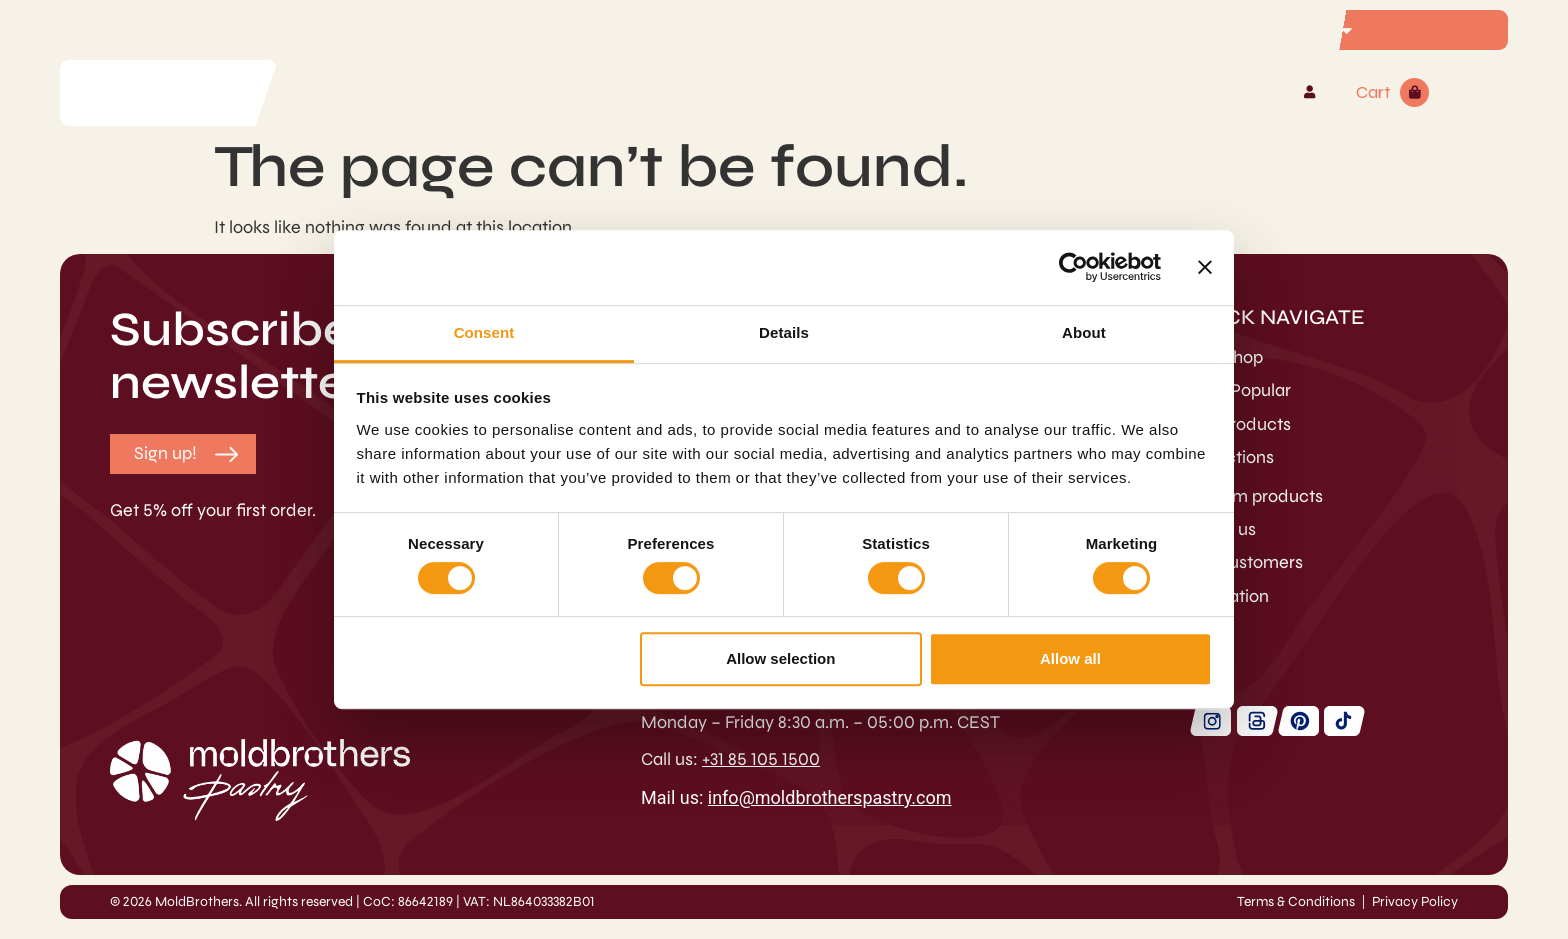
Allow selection (780, 658)
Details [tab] (784, 332)
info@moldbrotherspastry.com (830, 797)
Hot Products (1238, 424)
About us (1221, 529)
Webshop (545, 92)
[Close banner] (1205, 267)
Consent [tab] (484, 332)
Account (1251, 92)
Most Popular (1238, 390)
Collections (1230, 457)
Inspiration (1227, 596)
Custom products (702, 92)
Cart (1373, 92)
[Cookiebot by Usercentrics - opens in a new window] (1073, 267)
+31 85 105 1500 (761, 759)
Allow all (1070, 658)
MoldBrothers (886, 92)
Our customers (1244, 562)
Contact (1024, 92)
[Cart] (1414, 92)
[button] (165, 453)
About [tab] (1084, 332)
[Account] (1309, 92)
